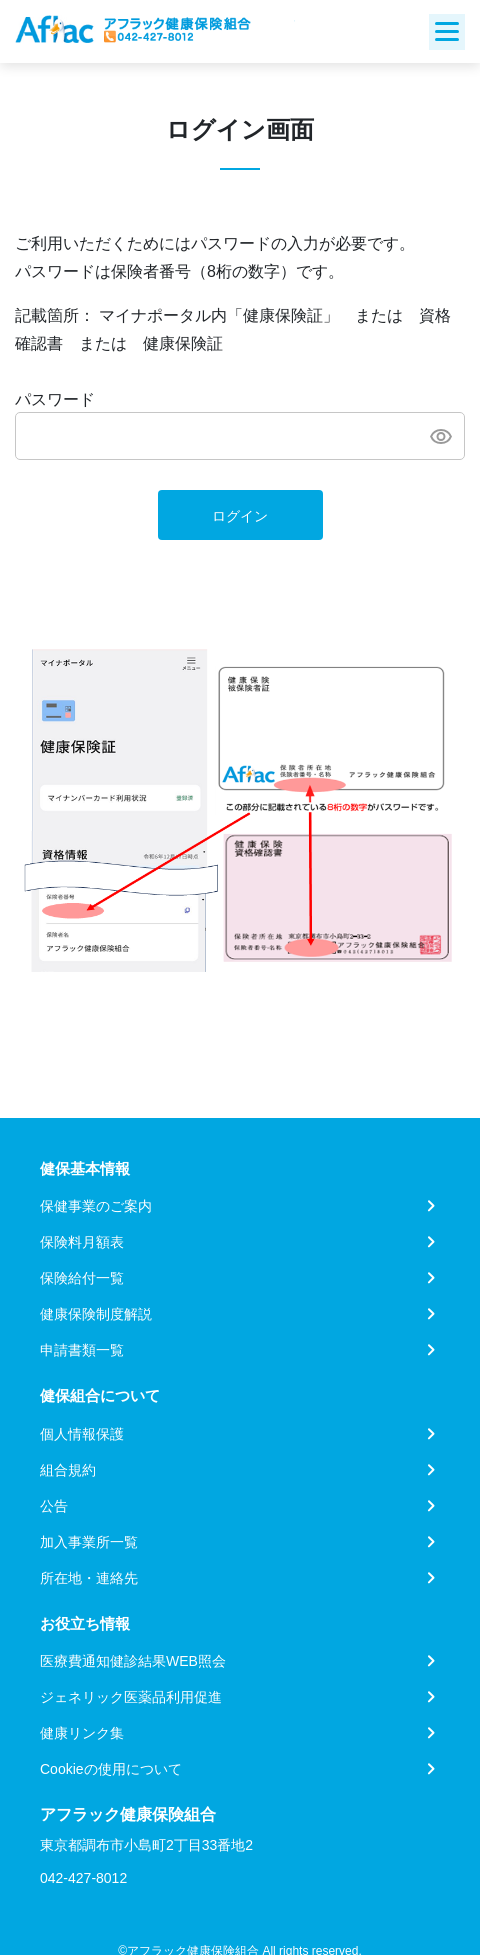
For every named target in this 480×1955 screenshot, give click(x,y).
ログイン (240, 516)
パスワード (55, 399)
